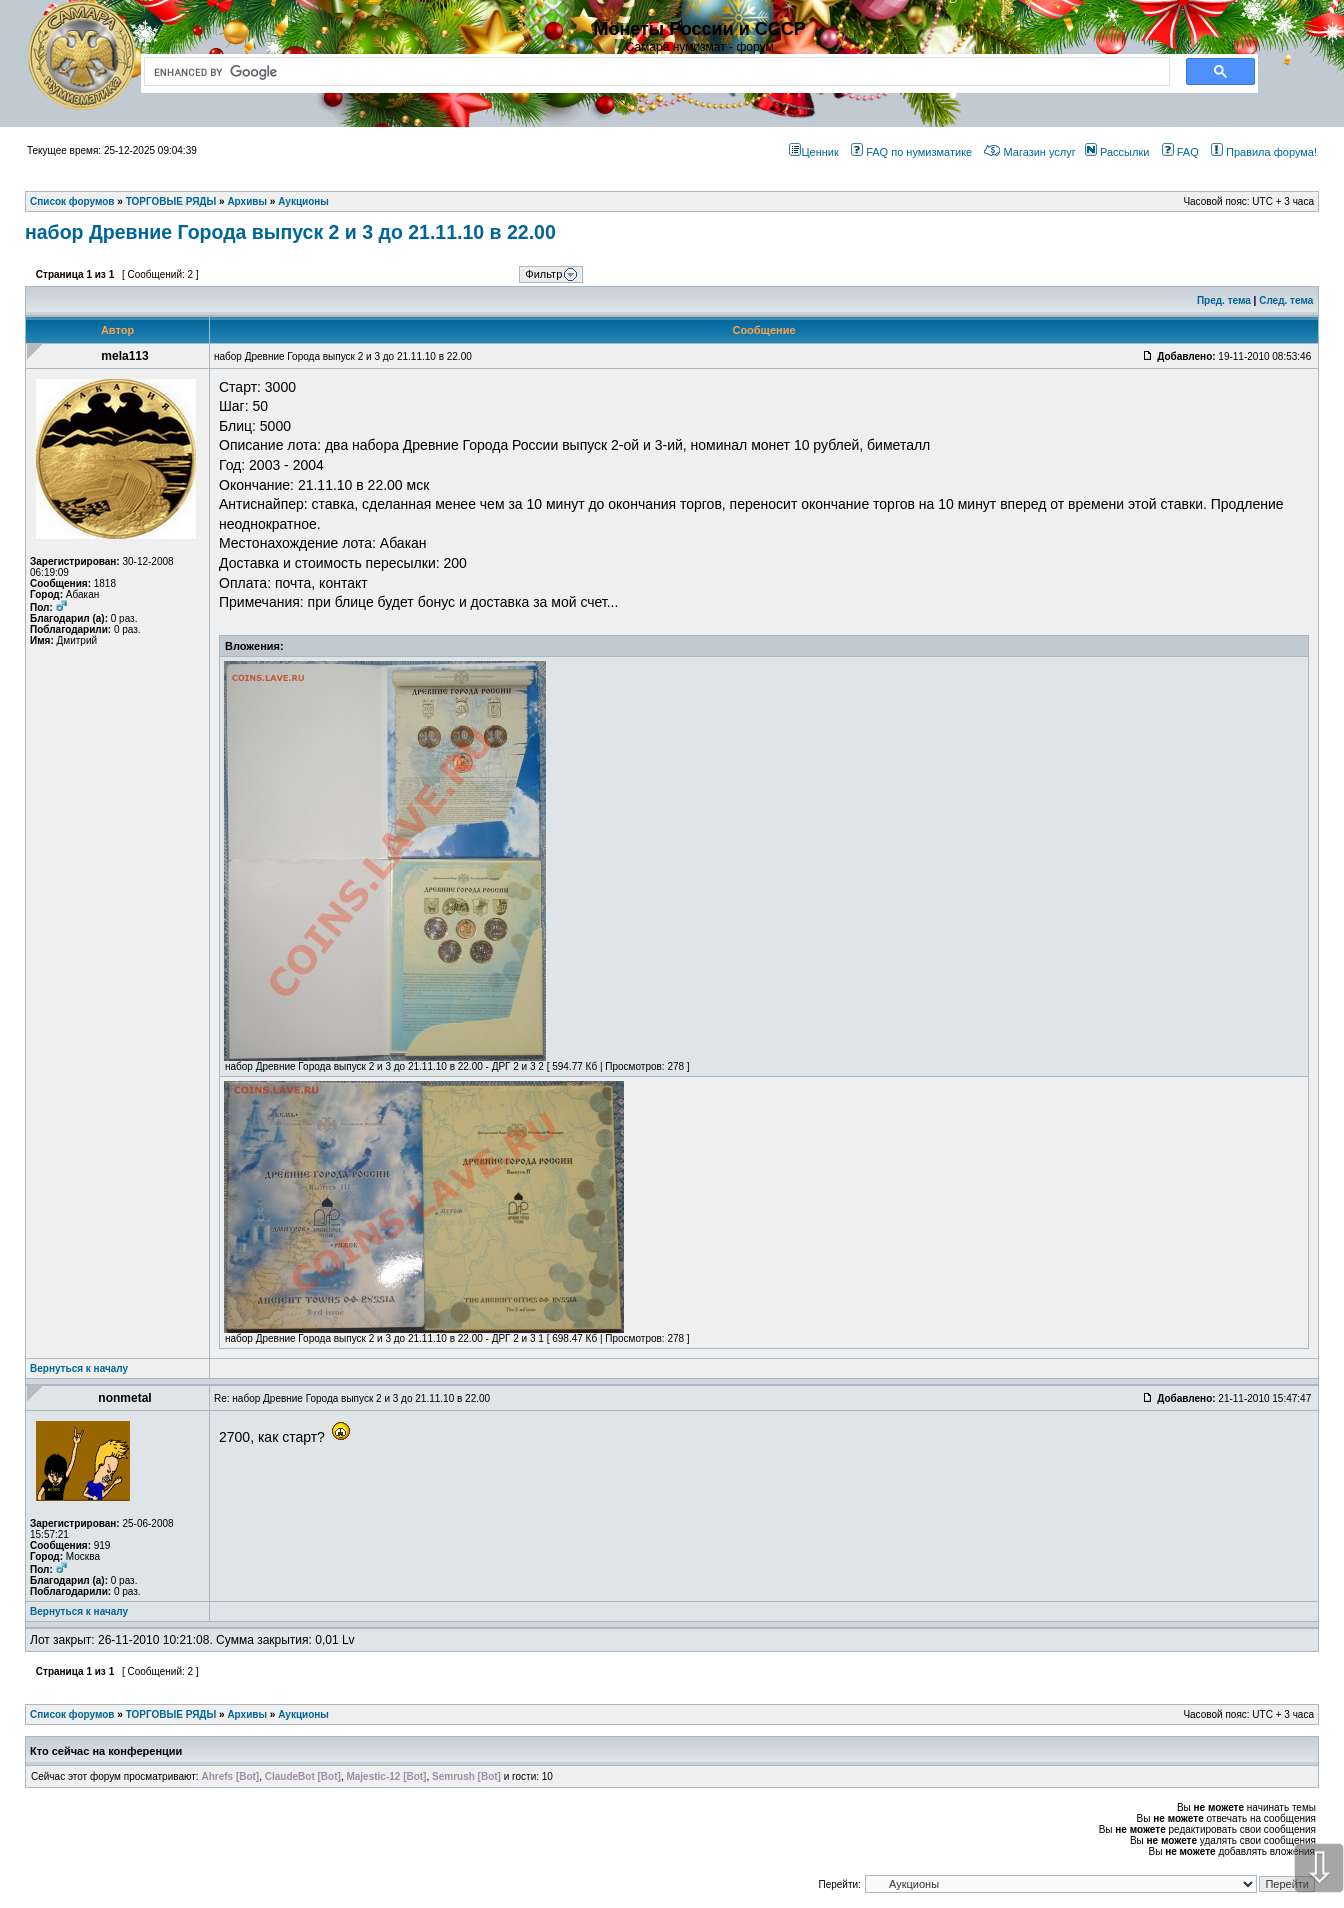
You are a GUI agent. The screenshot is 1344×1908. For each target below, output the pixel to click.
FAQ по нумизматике (911, 152)
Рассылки (1117, 152)
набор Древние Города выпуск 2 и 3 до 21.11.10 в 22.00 (290, 232)
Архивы (247, 1714)
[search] (653, 72)
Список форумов (72, 1714)
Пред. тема (1224, 300)
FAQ (1180, 152)
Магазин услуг (1029, 152)
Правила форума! (1264, 152)
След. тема (1286, 300)
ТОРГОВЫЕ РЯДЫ (171, 1714)
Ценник (813, 152)
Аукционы (303, 1714)
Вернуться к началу (79, 1368)
